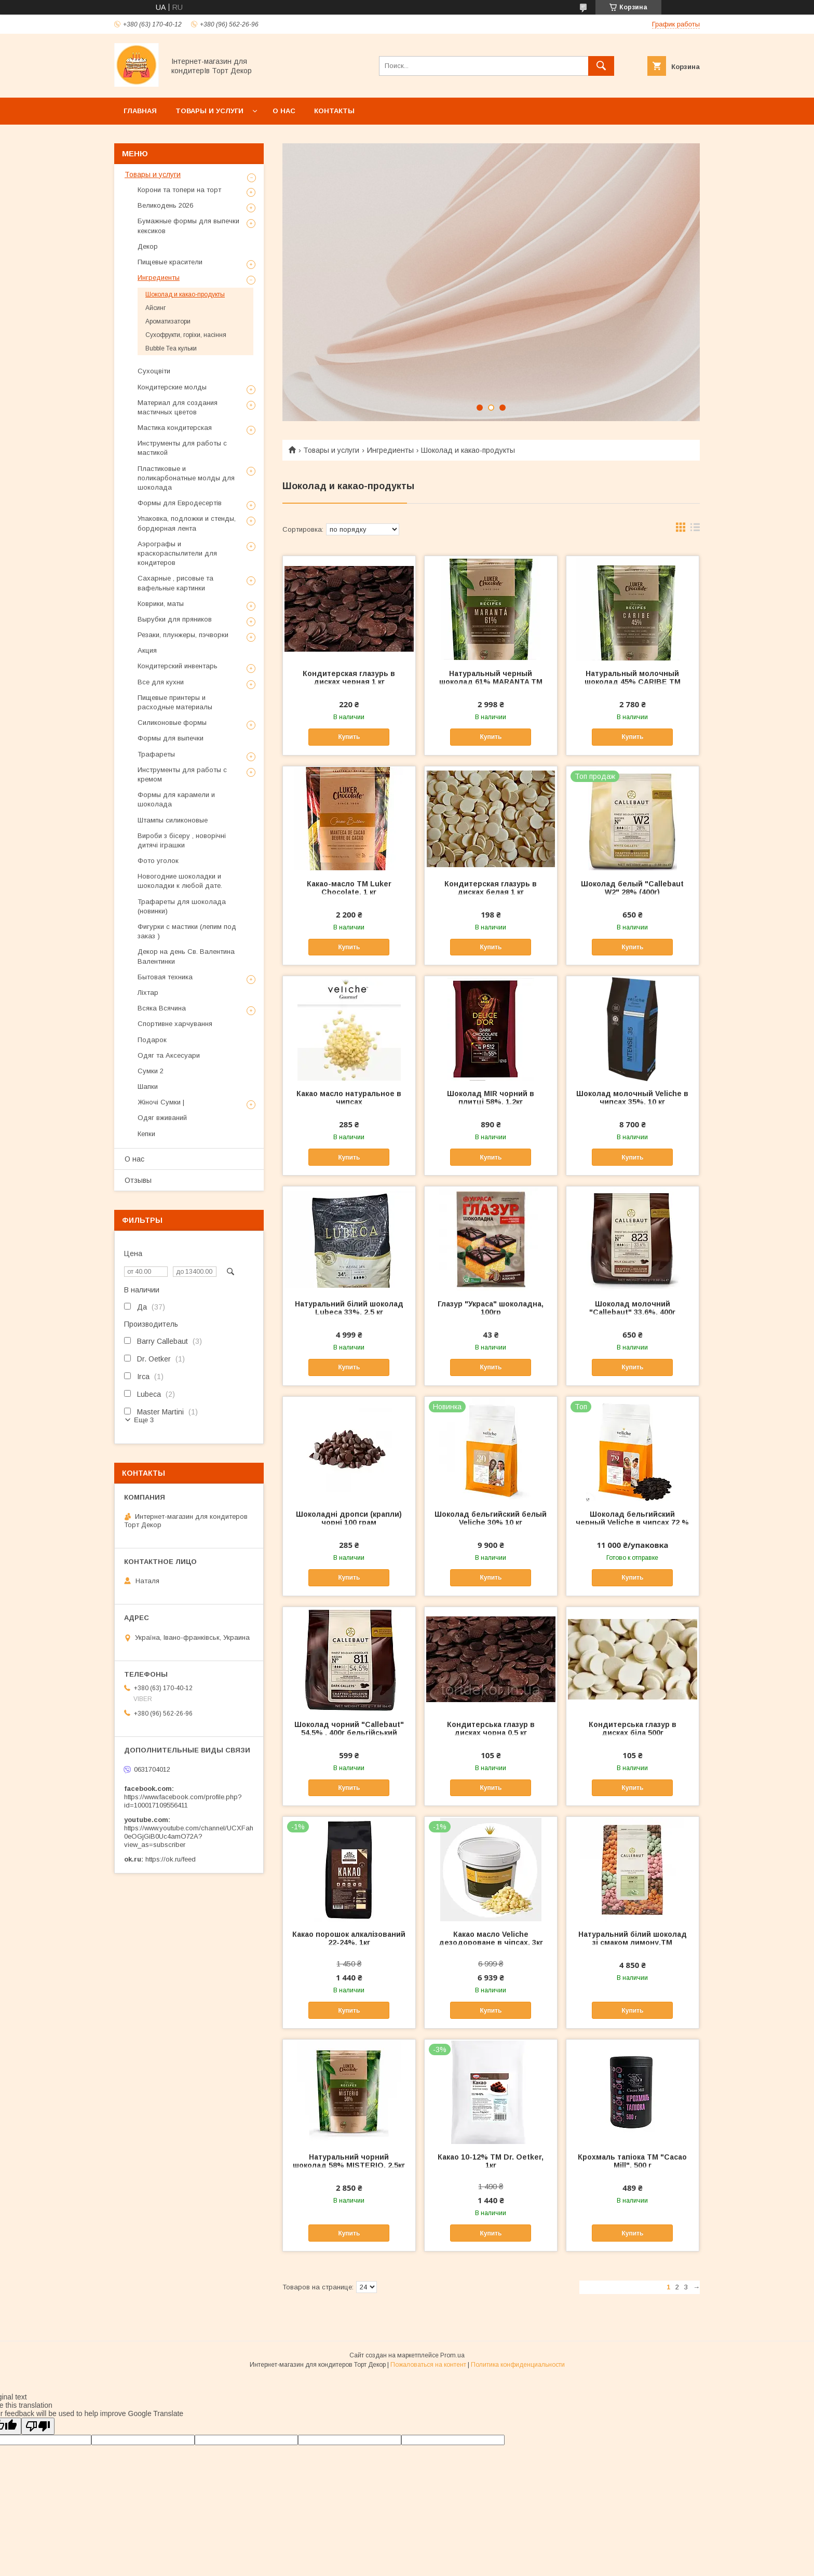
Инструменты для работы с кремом (182, 774)
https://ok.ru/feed (170, 1859)
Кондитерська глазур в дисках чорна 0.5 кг (491, 1728)
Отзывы (138, 1180)
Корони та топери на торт (179, 190)
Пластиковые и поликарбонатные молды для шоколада (186, 478)
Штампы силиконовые (173, 820)
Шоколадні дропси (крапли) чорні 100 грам (349, 1518)
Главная (140, 111)
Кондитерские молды (172, 387)
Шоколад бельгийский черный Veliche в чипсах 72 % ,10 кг (632, 1522)
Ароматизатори (168, 321)
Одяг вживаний (162, 1118)
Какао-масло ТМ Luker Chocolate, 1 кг (349, 888)
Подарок (152, 1040)
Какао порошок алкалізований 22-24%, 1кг (348, 1938)
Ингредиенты (390, 450)
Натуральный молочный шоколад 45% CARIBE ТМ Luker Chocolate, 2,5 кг (633, 681)
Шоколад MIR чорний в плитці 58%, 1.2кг (490, 1097)
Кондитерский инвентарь (178, 666)
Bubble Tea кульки (171, 348)
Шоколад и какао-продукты (185, 294)
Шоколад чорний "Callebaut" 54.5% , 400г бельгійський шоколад (349, 1732)
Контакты (334, 111)
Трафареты (156, 754)
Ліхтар (148, 992)
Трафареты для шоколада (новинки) (182, 906)
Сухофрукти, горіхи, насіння (185, 335)
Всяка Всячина (162, 1008)
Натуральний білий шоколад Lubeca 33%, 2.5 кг (349, 1308)
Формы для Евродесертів (180, 503)
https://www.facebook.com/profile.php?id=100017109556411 (183, 1801)
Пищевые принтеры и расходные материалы (175, 702)
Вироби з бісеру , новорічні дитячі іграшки (182, 840)
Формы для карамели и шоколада (176, 799)
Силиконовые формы (172, 722)
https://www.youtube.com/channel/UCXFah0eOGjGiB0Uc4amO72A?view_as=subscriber (188, 1836)
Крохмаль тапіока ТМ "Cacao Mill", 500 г (632, 2161)
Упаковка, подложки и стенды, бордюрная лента (187, 523)
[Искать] (601, 66)
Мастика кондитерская (175, 427)
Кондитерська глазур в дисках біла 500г (632, 1728)
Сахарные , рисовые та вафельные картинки (175, 582)
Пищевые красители (170, 262)
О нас (284, 111)
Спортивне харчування (175, 1024)
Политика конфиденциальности (518, 2364)
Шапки (148, 1086)
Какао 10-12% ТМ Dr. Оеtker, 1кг (491, 2161)
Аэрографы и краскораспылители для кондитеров (177, 553)
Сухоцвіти (154, 371)
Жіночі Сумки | (161, 1102)
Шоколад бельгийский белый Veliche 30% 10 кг (491, 1518)
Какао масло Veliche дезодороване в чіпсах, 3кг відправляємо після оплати (491, 1942)
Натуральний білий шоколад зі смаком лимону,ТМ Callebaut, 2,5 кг (632, 1942)
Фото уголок (158, 861)
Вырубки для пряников (175, 619)
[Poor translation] (38, 2426)
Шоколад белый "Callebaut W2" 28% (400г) (632, 888)
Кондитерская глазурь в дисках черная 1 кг (349, 677)
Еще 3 (144, 1420)
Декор (148, 246)
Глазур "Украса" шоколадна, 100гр (491, 1308)
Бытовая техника (165, 977)
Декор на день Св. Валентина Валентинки (186, 956)
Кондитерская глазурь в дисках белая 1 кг (490, 888)
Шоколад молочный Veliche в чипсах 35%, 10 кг (632, 1097)
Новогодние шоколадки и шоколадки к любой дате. (180, 880)
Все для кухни (161, 682)
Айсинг (155, 308)
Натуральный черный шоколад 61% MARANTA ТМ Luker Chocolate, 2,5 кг (490, 681)
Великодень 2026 (165, 205)
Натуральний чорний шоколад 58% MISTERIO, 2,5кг (349, 2161)
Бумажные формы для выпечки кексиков (188, 225)
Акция (147, 650)
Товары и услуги (209, 111)
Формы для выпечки (171, 738)
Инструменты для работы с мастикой (182, 447)
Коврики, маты (161, 604)
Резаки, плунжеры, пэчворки (183, 635)
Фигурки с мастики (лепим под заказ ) (187, 931)
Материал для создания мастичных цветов (178, 407)
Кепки (146, 1134)
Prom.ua (452, 2355)
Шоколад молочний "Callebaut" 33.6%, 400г (632, 1308)
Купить (349, 736)
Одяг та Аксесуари (169, 1055)
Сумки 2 (151, 1071)
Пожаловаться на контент (428, 2364)
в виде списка (695, 529)
